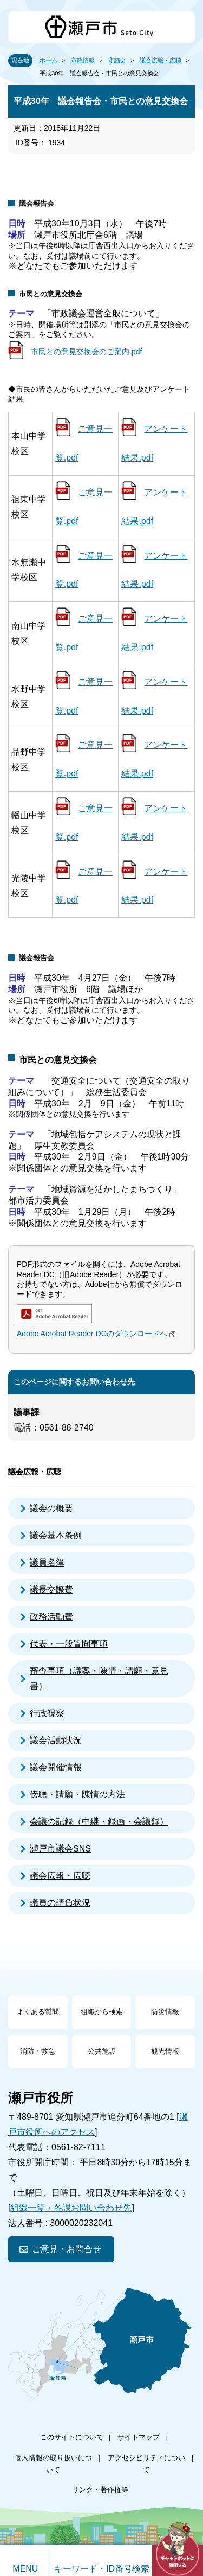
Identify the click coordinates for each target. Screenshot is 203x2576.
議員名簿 (47, 1562)
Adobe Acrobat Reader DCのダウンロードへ (97, 1333)
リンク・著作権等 (100, 2490)
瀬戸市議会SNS (60, 1848)
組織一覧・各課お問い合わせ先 (71, 2207)
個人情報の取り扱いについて (53, 2464)
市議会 (117, 60)
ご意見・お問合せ (66, 2249)
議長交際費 (51, 1589)
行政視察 (47, 1713)
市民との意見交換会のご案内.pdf (86, 351)
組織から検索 (102, 2012)
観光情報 (165, 2051)
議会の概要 (51, 1508)
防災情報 (165, 2012)
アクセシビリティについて (146, 2464)
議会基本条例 (56, 1535)
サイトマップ (138, 2437)
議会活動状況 (56, 1740)
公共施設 (102, 2051)
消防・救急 (37, 2051)
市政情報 (83, 60)
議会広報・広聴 (160, 60)
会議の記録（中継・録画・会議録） (99, 1821)
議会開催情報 (56, 1767)
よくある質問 (38, 2012)
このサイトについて (71, 2437)
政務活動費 (51, 1616)
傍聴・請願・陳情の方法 (77, 1794)
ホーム (48, 60)
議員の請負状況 (60, 1902)
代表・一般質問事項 (69, 1643)
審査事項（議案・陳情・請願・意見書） (99, 1678)
